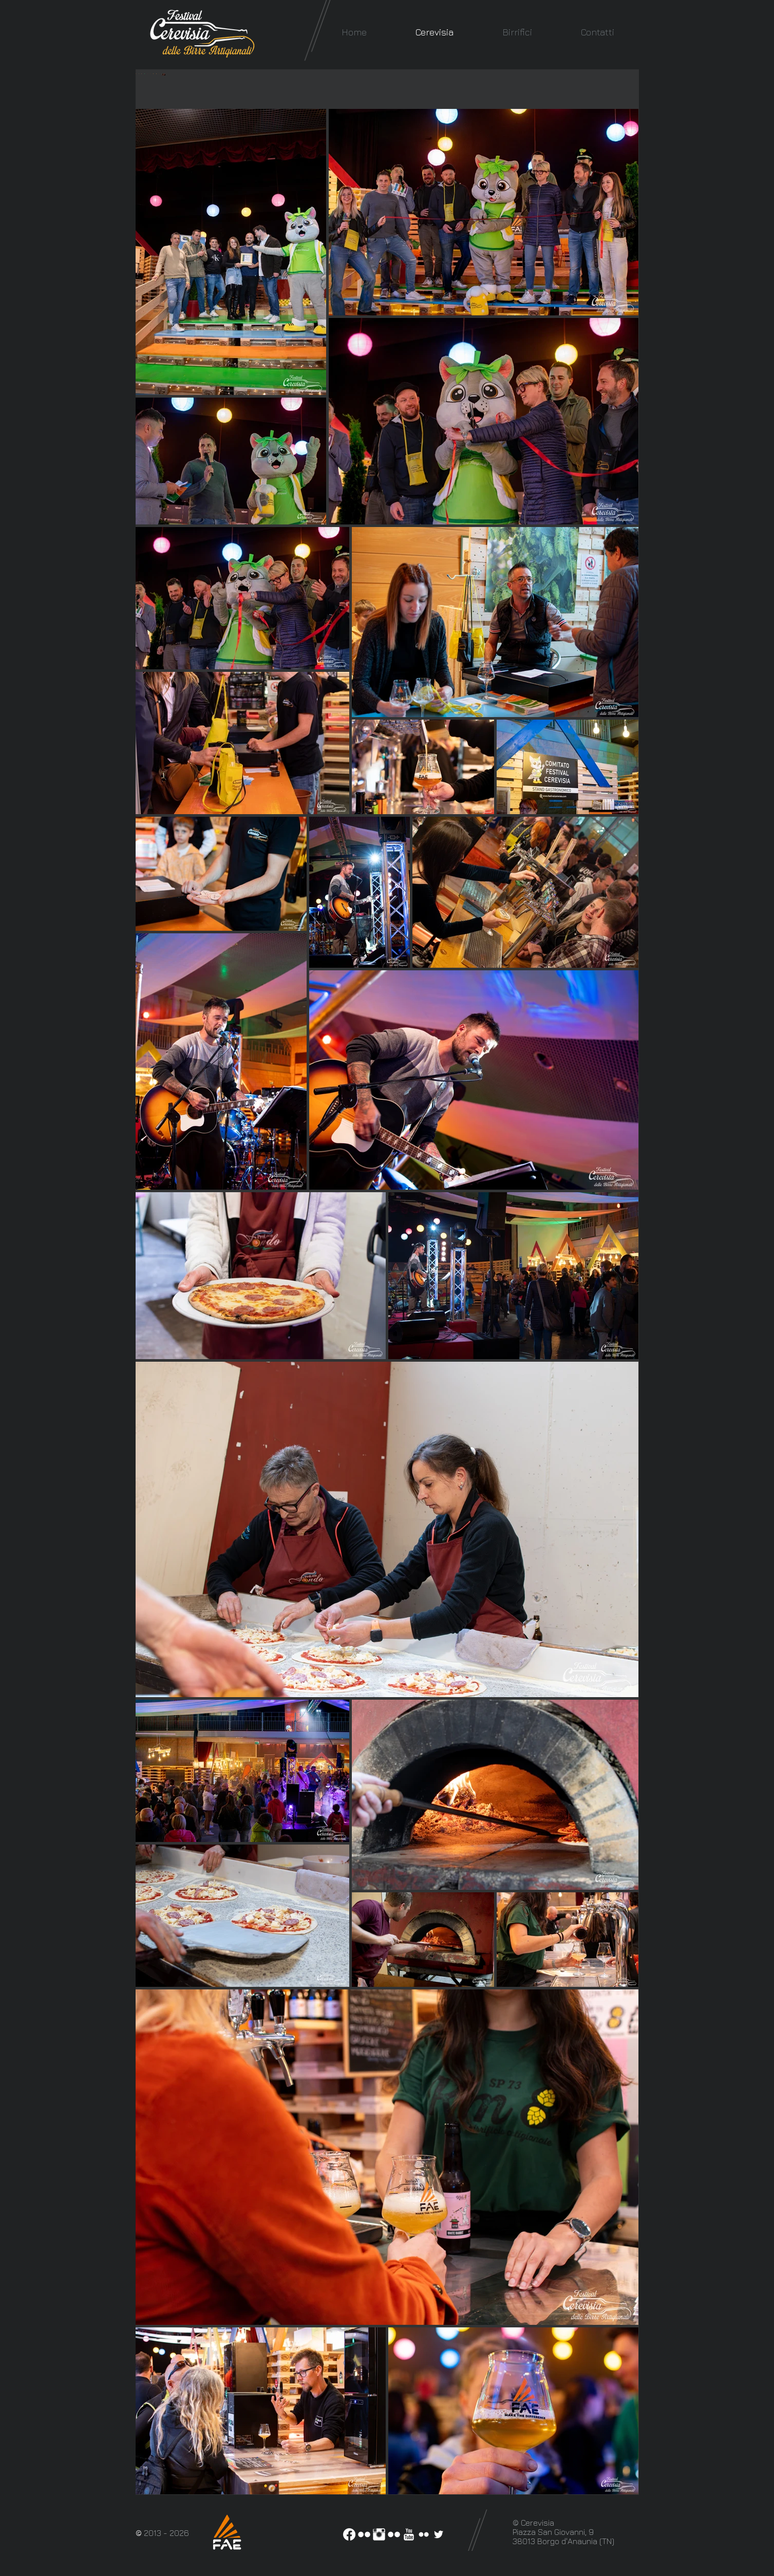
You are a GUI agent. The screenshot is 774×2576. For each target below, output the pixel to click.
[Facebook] (349, 2534)
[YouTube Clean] (409, 2534)
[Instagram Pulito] (379, 2534)
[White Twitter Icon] (438, 2534)
